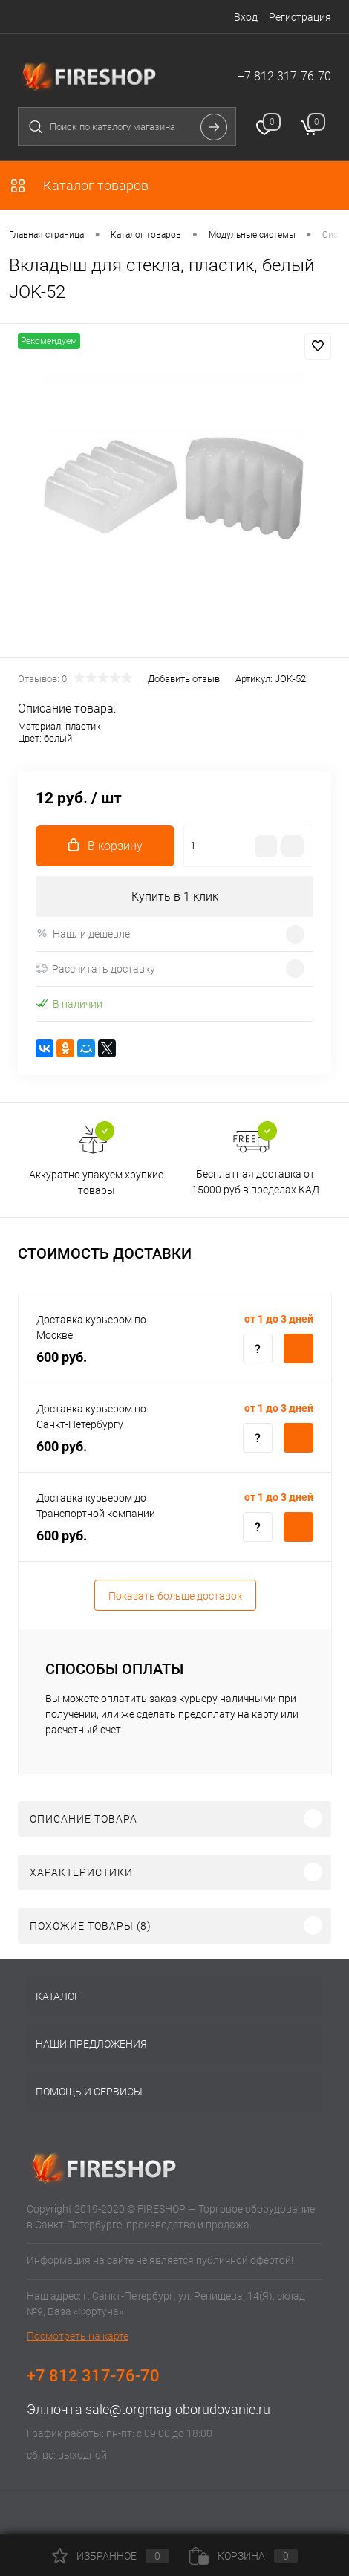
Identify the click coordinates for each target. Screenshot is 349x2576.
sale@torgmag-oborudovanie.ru (177, 2409)
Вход (246, 17)
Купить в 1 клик (174, 896)
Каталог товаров (79, 185)
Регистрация (300, 17)
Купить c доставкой (298, 1348)
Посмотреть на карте (77, 2336)
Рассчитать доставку (95, 969)
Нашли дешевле (83, 933)
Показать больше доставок (175, 1596)
